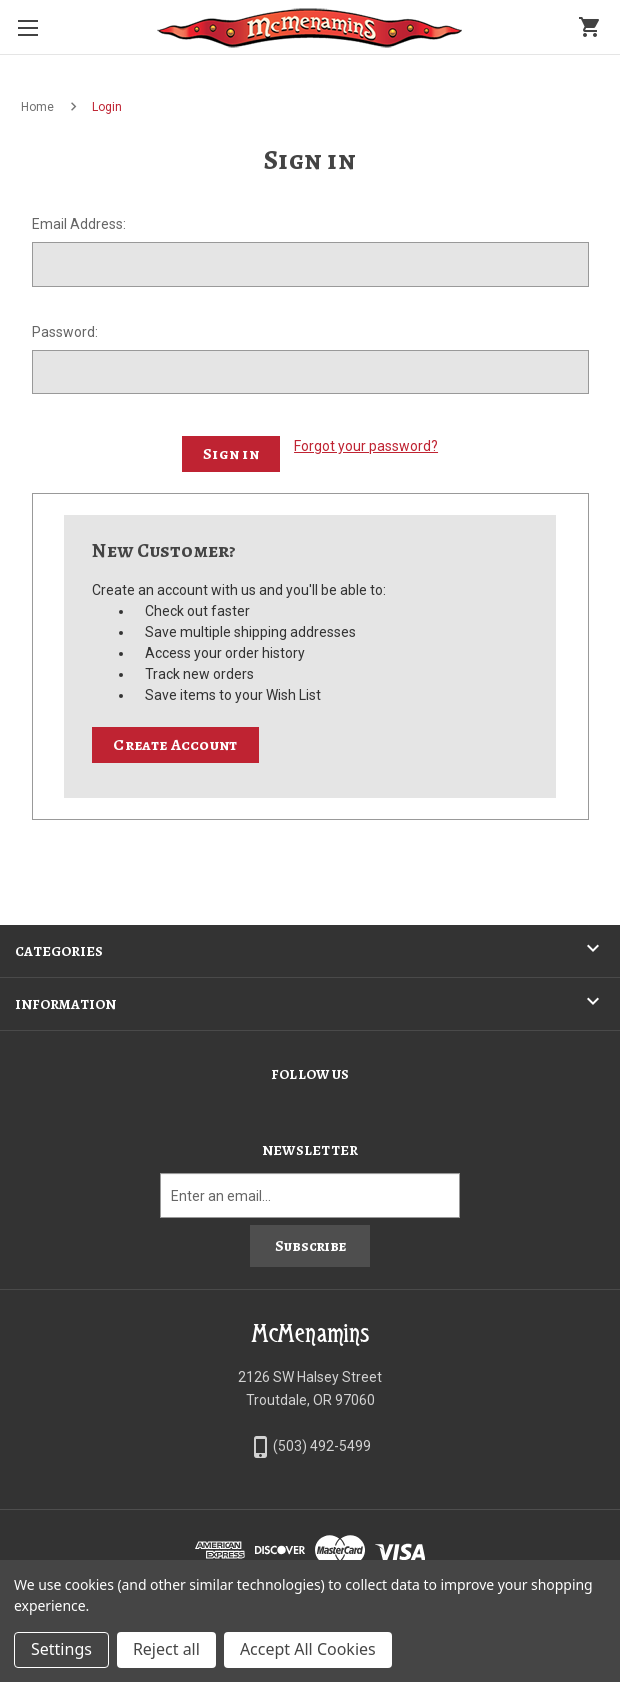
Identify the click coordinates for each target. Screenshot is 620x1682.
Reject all (166, 1649)
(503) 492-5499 (322, 1446)
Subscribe (310, 1246)
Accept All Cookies (308, 1649)
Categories (59, 951)
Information (65, 1004)
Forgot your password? (366, 446)
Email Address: (79, 224)
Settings (61, 1649)
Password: (65, 332)
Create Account (175, 745)
